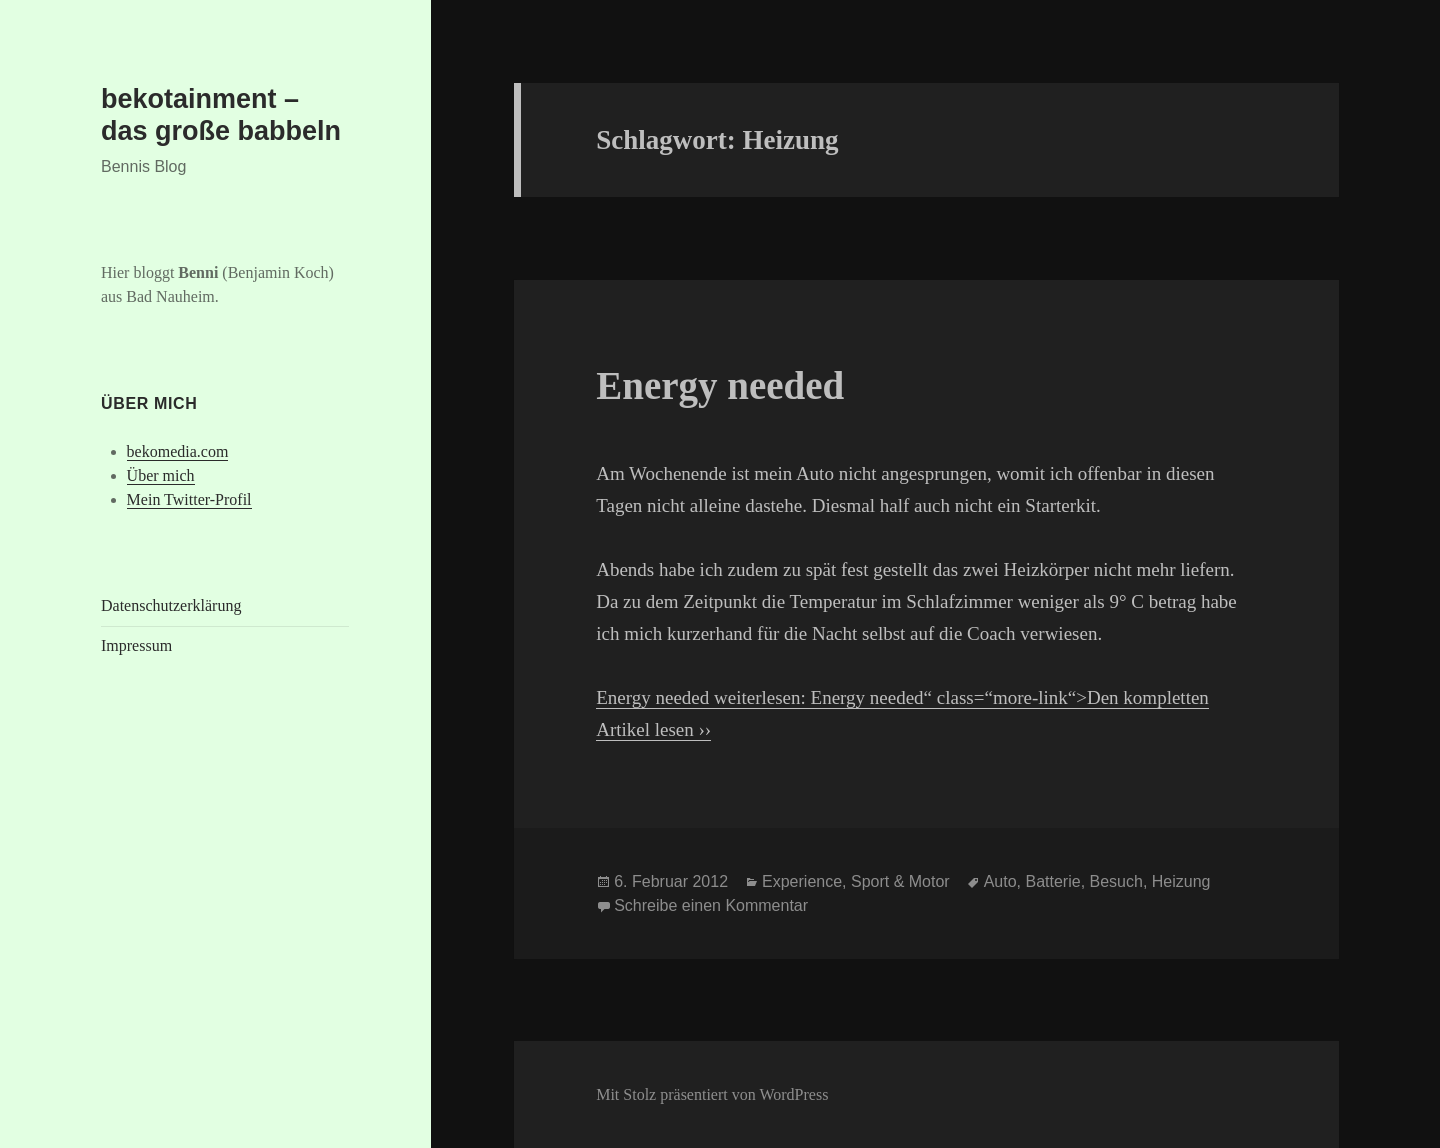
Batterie (1053, 881)
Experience (802, 881)
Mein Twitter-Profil (189, 499)
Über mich (161, 475)
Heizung (1181, 881)
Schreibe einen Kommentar (711, 905)
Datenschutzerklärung (171, 605)
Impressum (136, 645)
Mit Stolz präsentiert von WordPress (712, 1094)
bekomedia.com (178, 451)
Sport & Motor (900, 881)
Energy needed (720, 385)
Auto (1000, 881)
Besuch (1116, 881)
